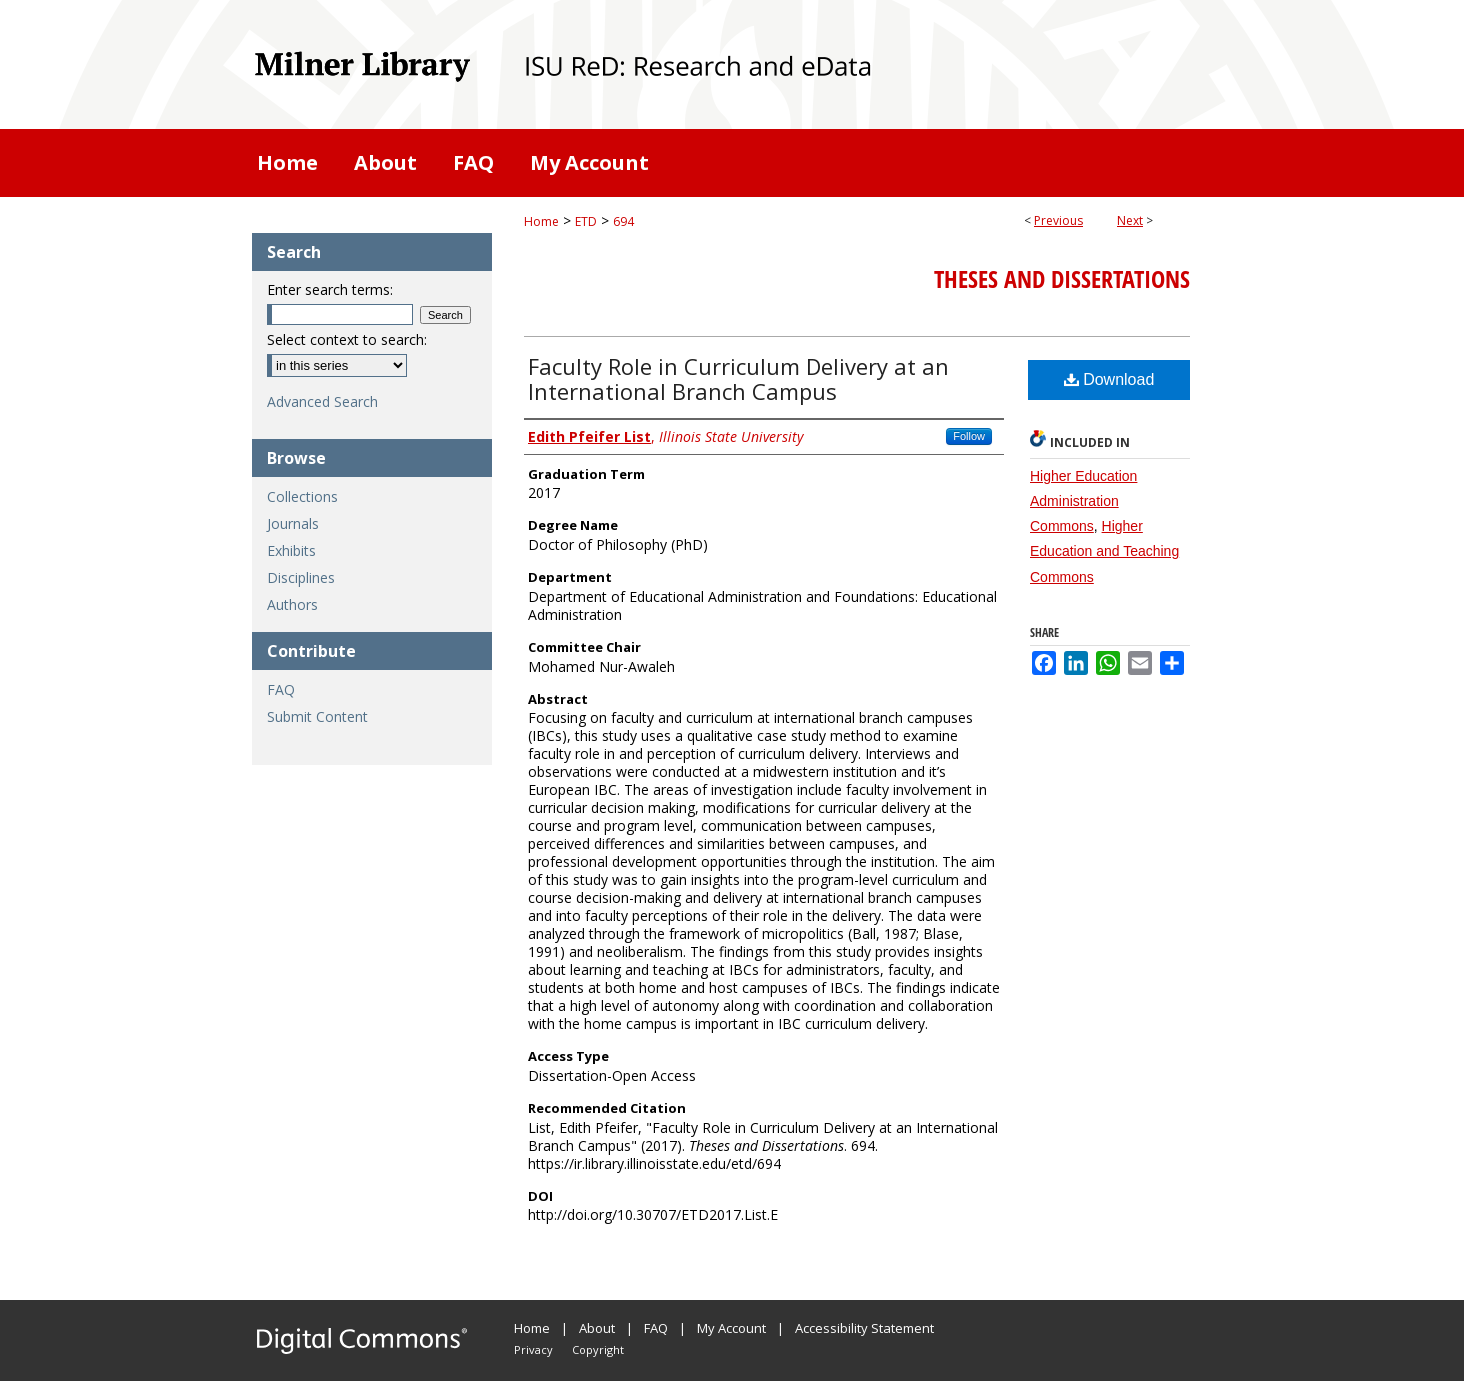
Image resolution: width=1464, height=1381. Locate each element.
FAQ (281, 689)
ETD (586, 221)
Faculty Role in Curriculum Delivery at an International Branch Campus (738, 378)
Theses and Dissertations (1062, 279)
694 (623, 221)
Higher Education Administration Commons (1083, 501)
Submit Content (317, 716)
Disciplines (301, 577)
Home (541, 221)
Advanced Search (322, 401)
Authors (292, 604)
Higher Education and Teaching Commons (1104, 551)
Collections (302, 496)
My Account (731, 1328)
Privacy (533, 1349)
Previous (1058, 220)
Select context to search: (347, 339)
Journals (293, 523)
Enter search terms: (330, 289)
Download (1109, 379)
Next (1130, 220)
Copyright (598, 1349)
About (597, 1328)
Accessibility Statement (864, 1328)
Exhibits (291, 550)
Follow (969, 436)
